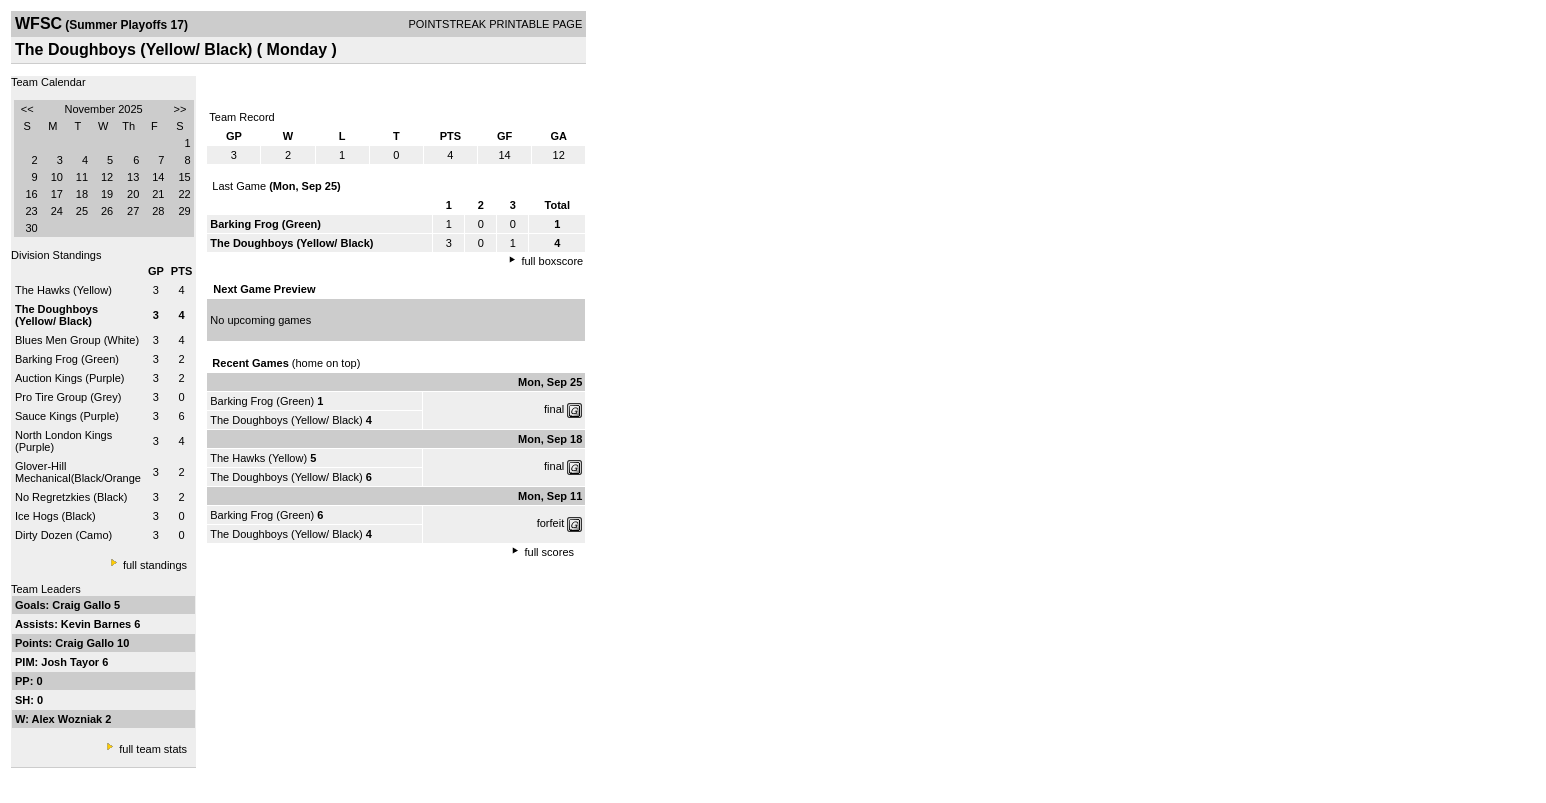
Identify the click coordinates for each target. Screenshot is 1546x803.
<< (27, 109)
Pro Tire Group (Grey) (68, 397)
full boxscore (552, 261)
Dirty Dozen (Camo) (63, 535)
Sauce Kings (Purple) (67, 416)
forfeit (551, 523)
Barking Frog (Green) (67, 359)
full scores (550, 552)
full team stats (153, 749)
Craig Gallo (83, 605)
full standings (155, 565)
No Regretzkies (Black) (71, 497)
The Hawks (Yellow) (63, 290)
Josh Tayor (71, 662)
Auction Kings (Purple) (69, 378)
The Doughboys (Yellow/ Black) (286, 420)
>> (180, 109)
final (554, 409)
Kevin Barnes (97, 624)
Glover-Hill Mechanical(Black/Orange (78, 472)
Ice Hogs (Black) (55, 516)
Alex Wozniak (69, 719)
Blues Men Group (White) (77, 340)
